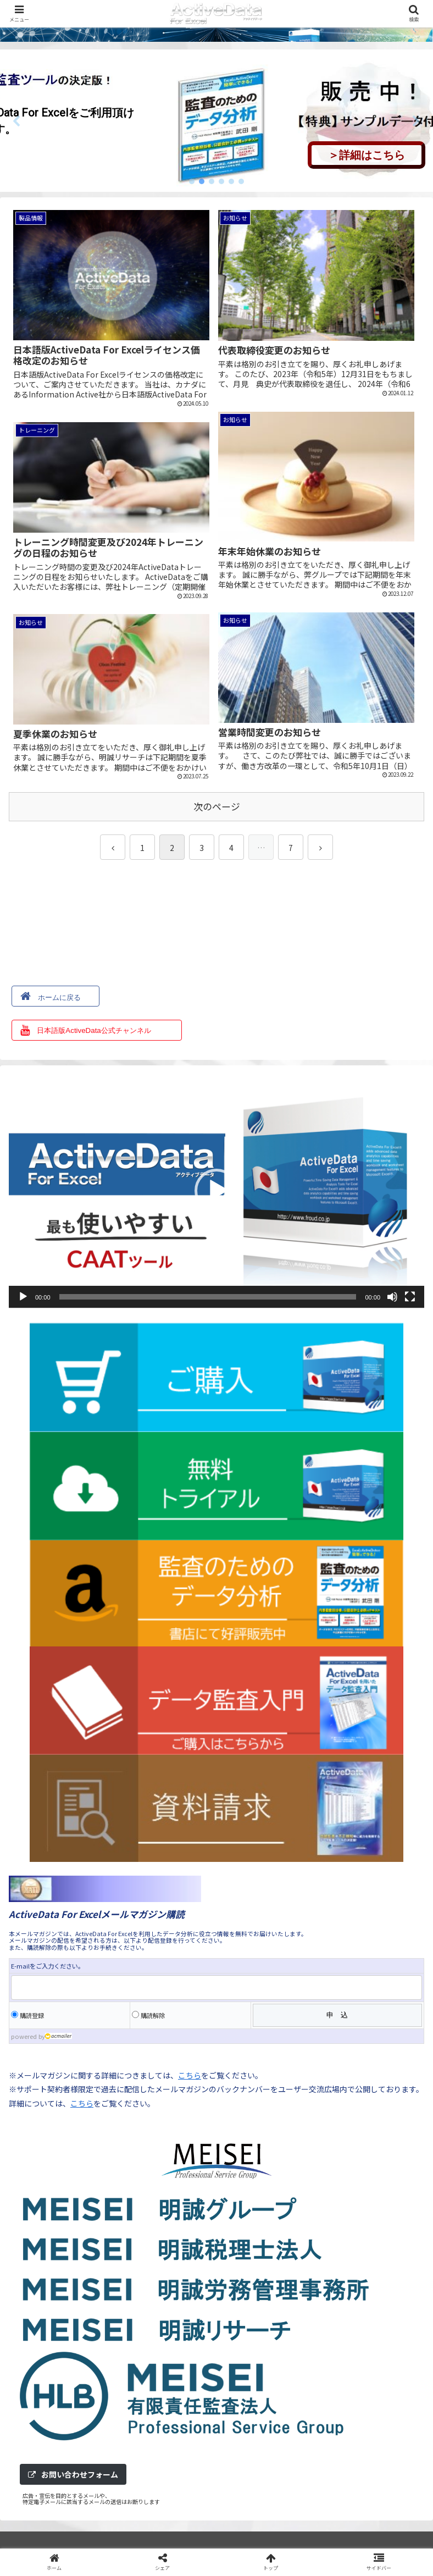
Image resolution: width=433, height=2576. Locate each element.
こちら (189, 2074)
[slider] (208, 1295)
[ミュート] (392, 1295)
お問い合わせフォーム (73, 2472)
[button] (17, 121)
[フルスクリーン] (409, 1295)
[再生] (23, 1295)
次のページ (216, 805)
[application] (216, 1189)
